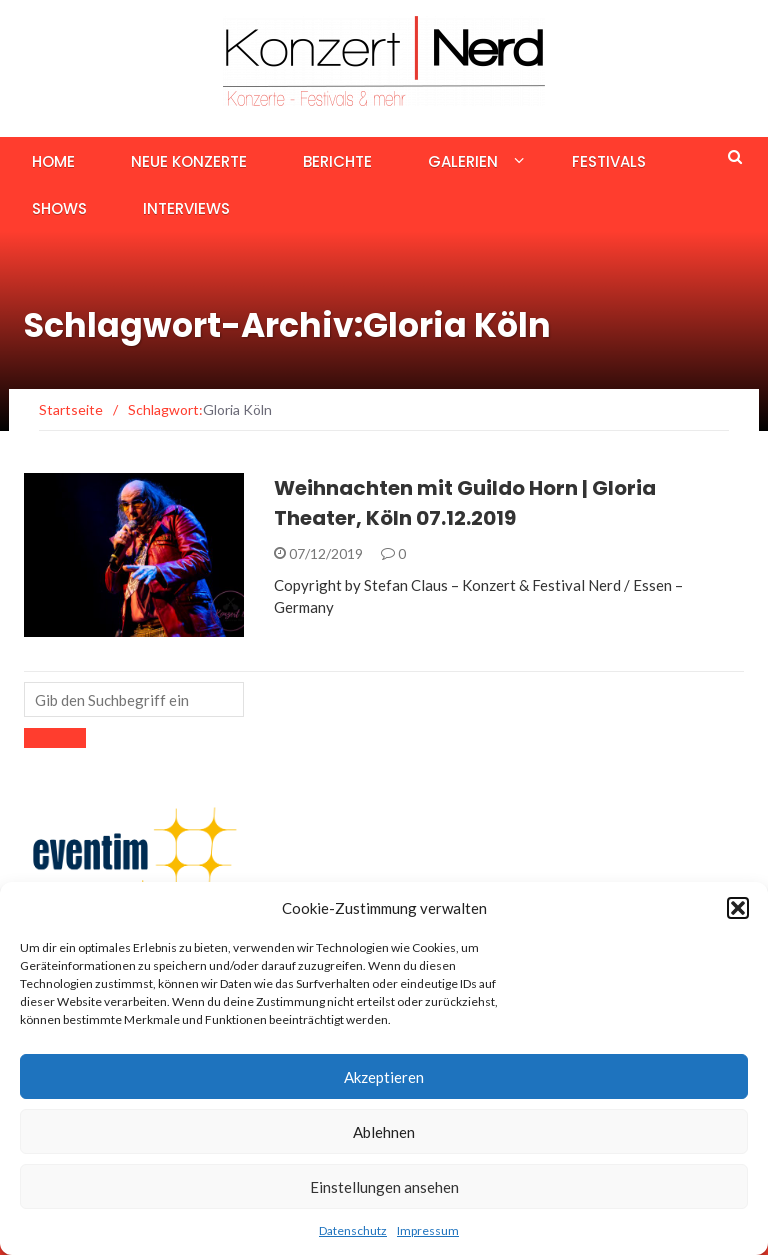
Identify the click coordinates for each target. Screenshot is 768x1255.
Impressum (428, 1230)
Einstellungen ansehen (384, 1187)
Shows (59, 208)
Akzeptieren (384, 1077)
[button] (738, 908)
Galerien (463, 161)
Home (53, 161)
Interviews (186, 208)
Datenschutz (353, 1230)
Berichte (337, 161)
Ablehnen (384, 1132)
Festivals (609, 161)
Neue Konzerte (189, 161)
